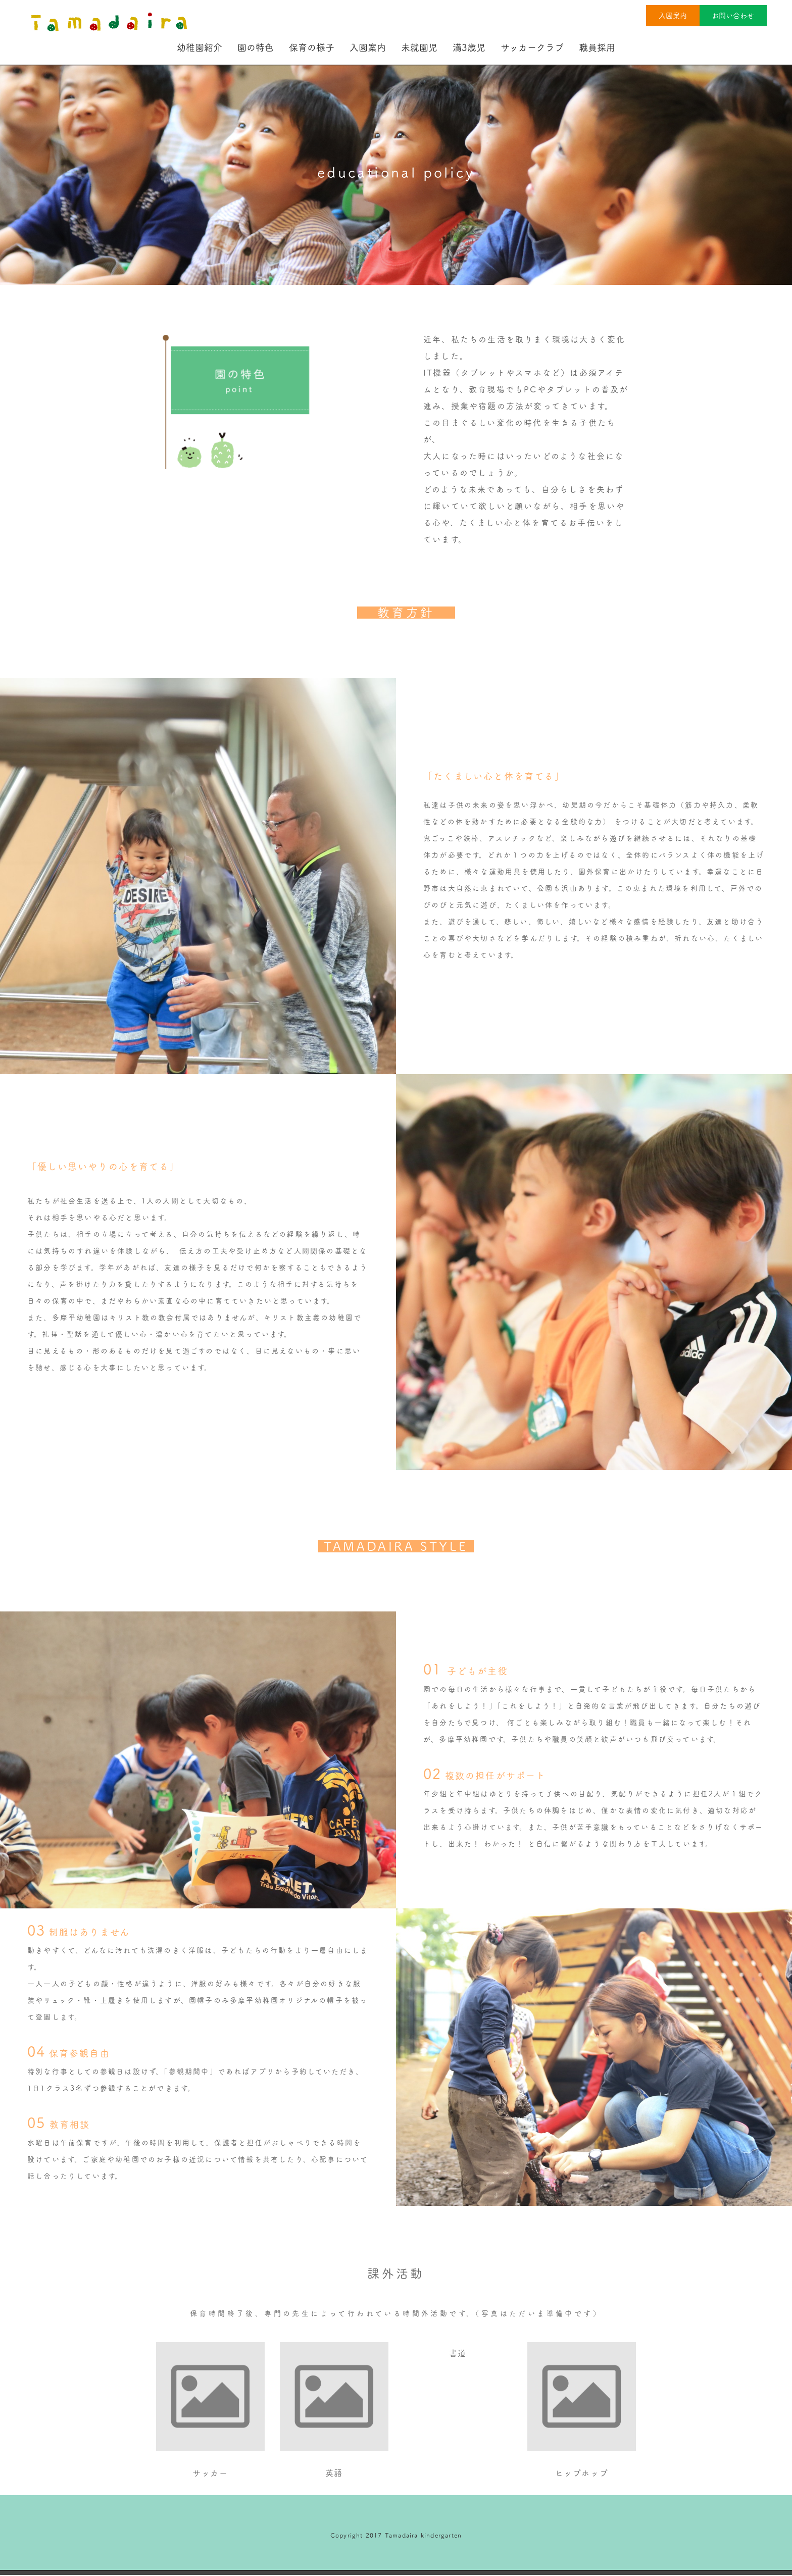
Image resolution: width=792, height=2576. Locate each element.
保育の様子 (311, 47)
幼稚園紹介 (199, 47)
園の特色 (255, 47)
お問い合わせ (733, 15)
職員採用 (597, 47)
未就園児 (419, 47)
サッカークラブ (532, 47)
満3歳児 (469, 47)
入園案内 (672, 15)
